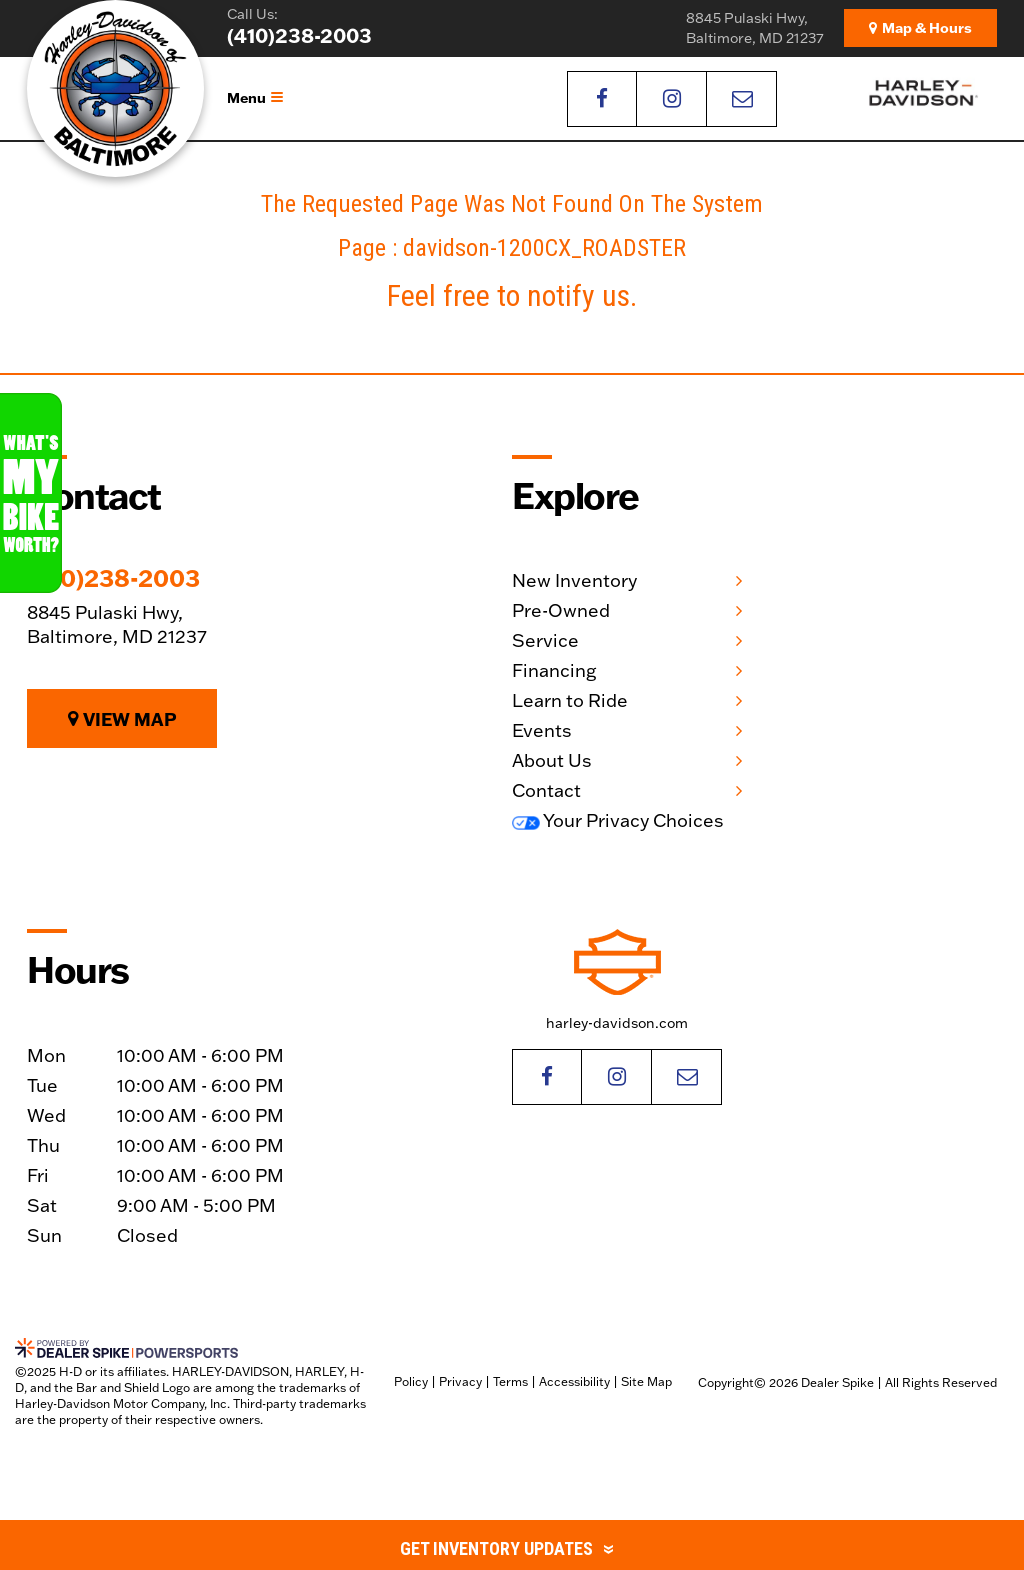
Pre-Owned (561, 610)
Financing (554, 670)
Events (542, 730)
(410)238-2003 (113, 578)
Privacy (460, 1381)
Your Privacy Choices (618, 820)
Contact (546, 790)
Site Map (646, 1381)
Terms (510, 1381)
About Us (552, 760)
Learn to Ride (570, 700)
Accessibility (574, 1381)
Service (545, 640)
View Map (122, 719)
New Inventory (574, 580)
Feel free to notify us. (512, 295)
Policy (411, 1381)
